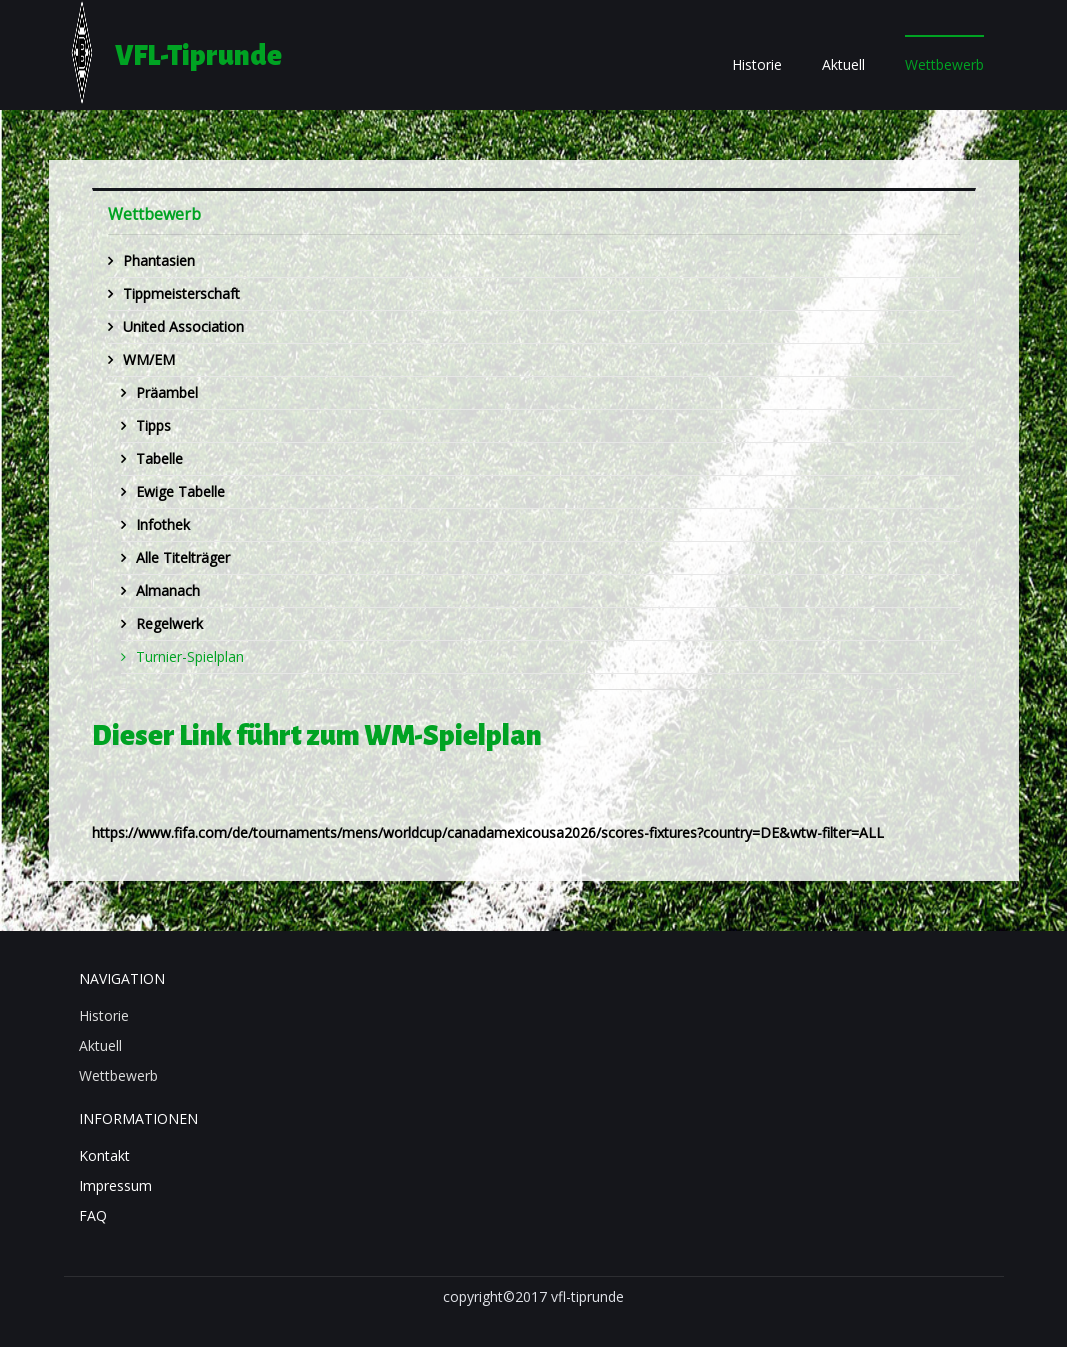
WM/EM (149, 359)
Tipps (153, 425)
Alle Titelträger (183, 557)
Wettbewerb (944, 64)
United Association (183, 326)
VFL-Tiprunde (198, 56)
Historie (757, 64)
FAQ (93, 1215)
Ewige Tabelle (180, 491)
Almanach (168, 590)
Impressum (115, 1185)
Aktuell (843, 64)
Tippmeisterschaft (181, 293)
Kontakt (104, 1155)
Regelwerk (169, 623)
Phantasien (159, 260)
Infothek (163, 524)
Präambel (167, 392)
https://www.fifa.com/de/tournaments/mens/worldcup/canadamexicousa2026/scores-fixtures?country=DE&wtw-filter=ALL (488, 832)
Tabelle (159, 458)
